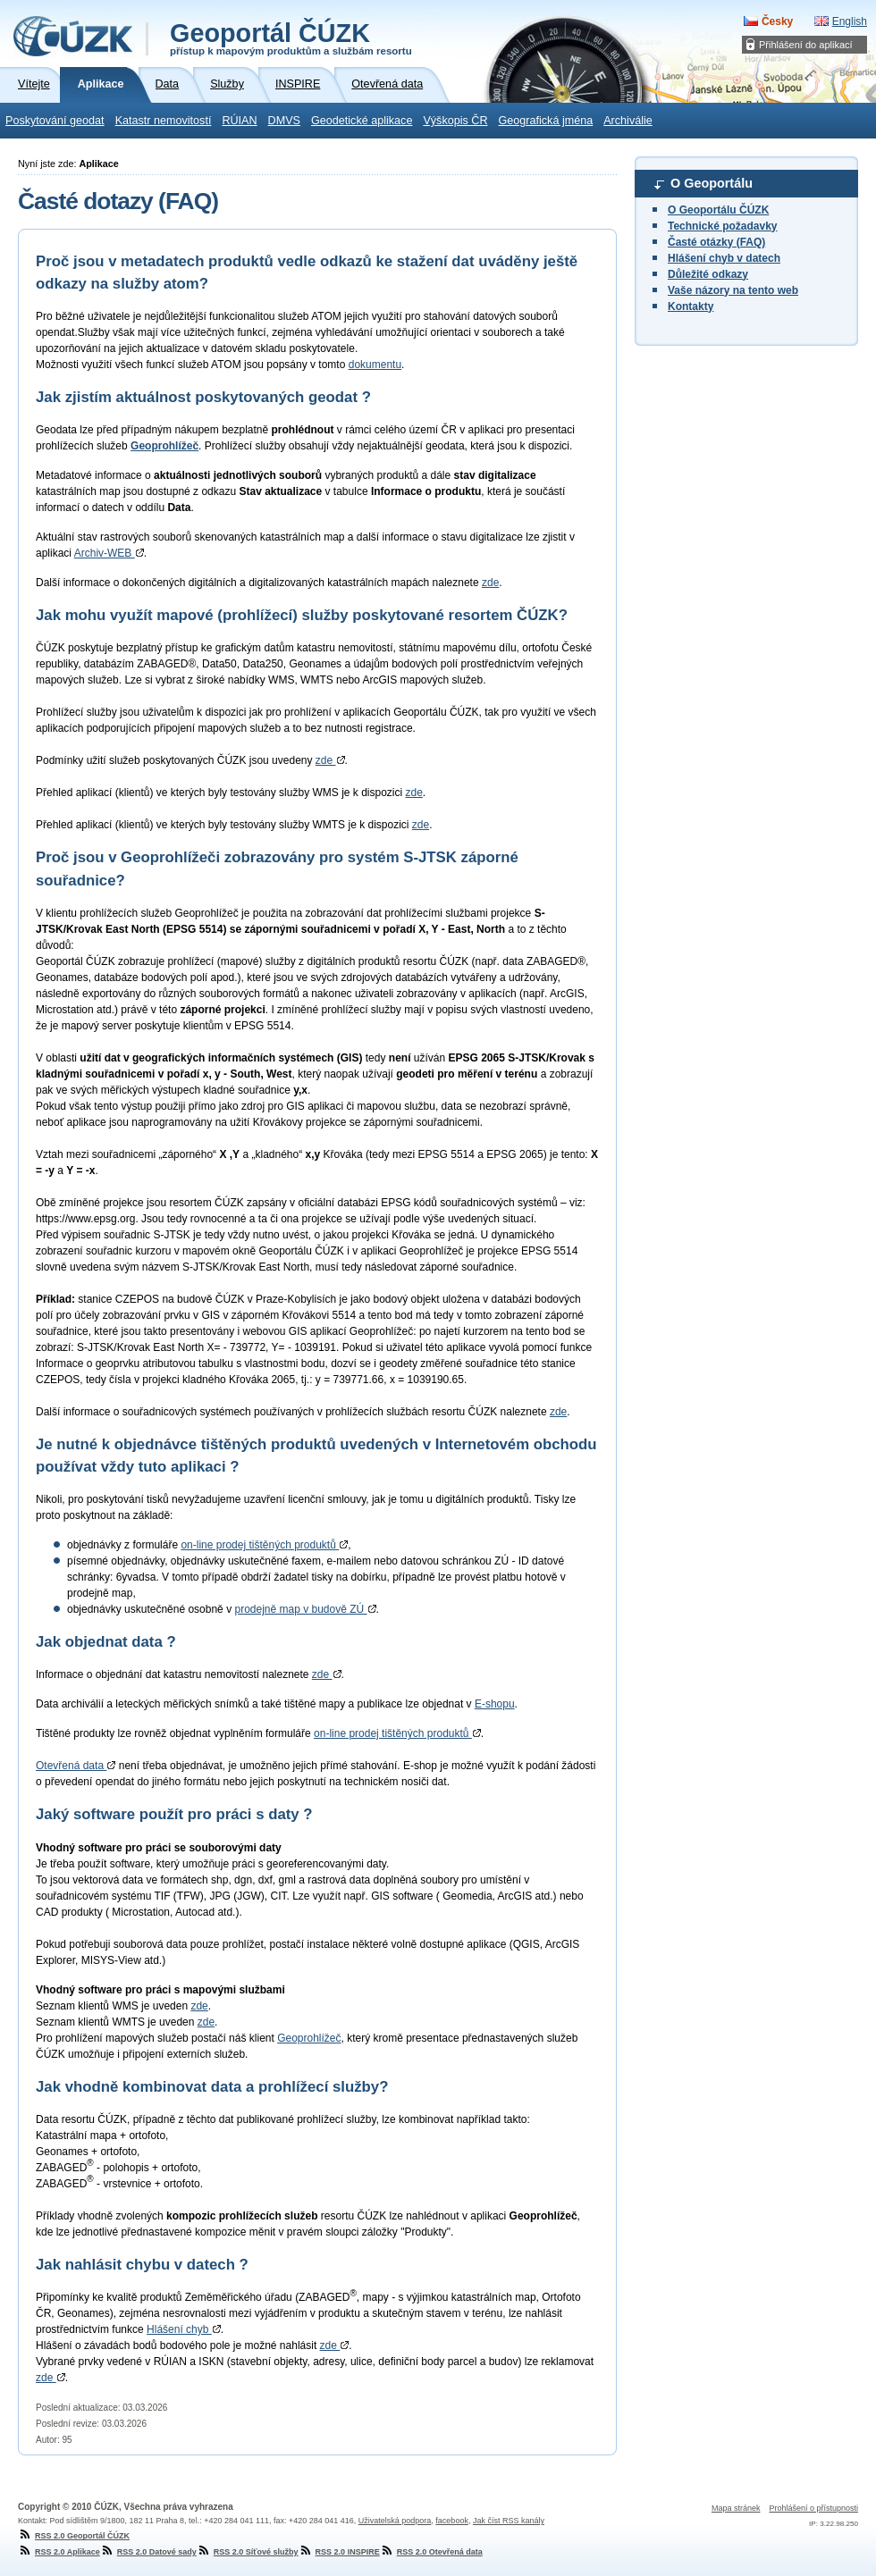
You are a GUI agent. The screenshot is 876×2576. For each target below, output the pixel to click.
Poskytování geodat (55, 120)
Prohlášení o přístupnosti (813, 2508)
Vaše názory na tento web (733, 290)
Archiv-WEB (109, 553)
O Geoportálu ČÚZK (718, 210)
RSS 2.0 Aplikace (59, 2551)
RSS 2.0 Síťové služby (248, 2551)
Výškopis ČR (455, 120)
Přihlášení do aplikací (806, 44)
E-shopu (495, 1704)
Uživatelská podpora (395, 2520)
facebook (451, 2520)
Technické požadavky (723, 226)
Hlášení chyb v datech (724, 258)
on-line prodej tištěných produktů (264, 1545)
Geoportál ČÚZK (291, 37)
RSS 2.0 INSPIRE (339, 2551)
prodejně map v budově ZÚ (304, 1609)
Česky (777, 21)
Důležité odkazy (708, 274)
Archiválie (628, 120)
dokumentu (375, 364)
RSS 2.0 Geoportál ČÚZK (74, 2535)
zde (490, 582)
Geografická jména (546, 120)
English (849, 21)
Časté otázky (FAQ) (716, 242)
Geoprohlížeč (309, 2038)
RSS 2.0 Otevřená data (431, 2551)
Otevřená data (75, 1765)
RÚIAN (239, 120)
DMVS (284, 120)
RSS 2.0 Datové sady (148, 2551)
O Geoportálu (711, 183)
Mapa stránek (736, 2508)
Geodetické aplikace (361, 120)
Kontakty (690, 306)
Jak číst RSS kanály (508, 2520)
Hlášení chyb (184, 2329)
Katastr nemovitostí (163, 120)
